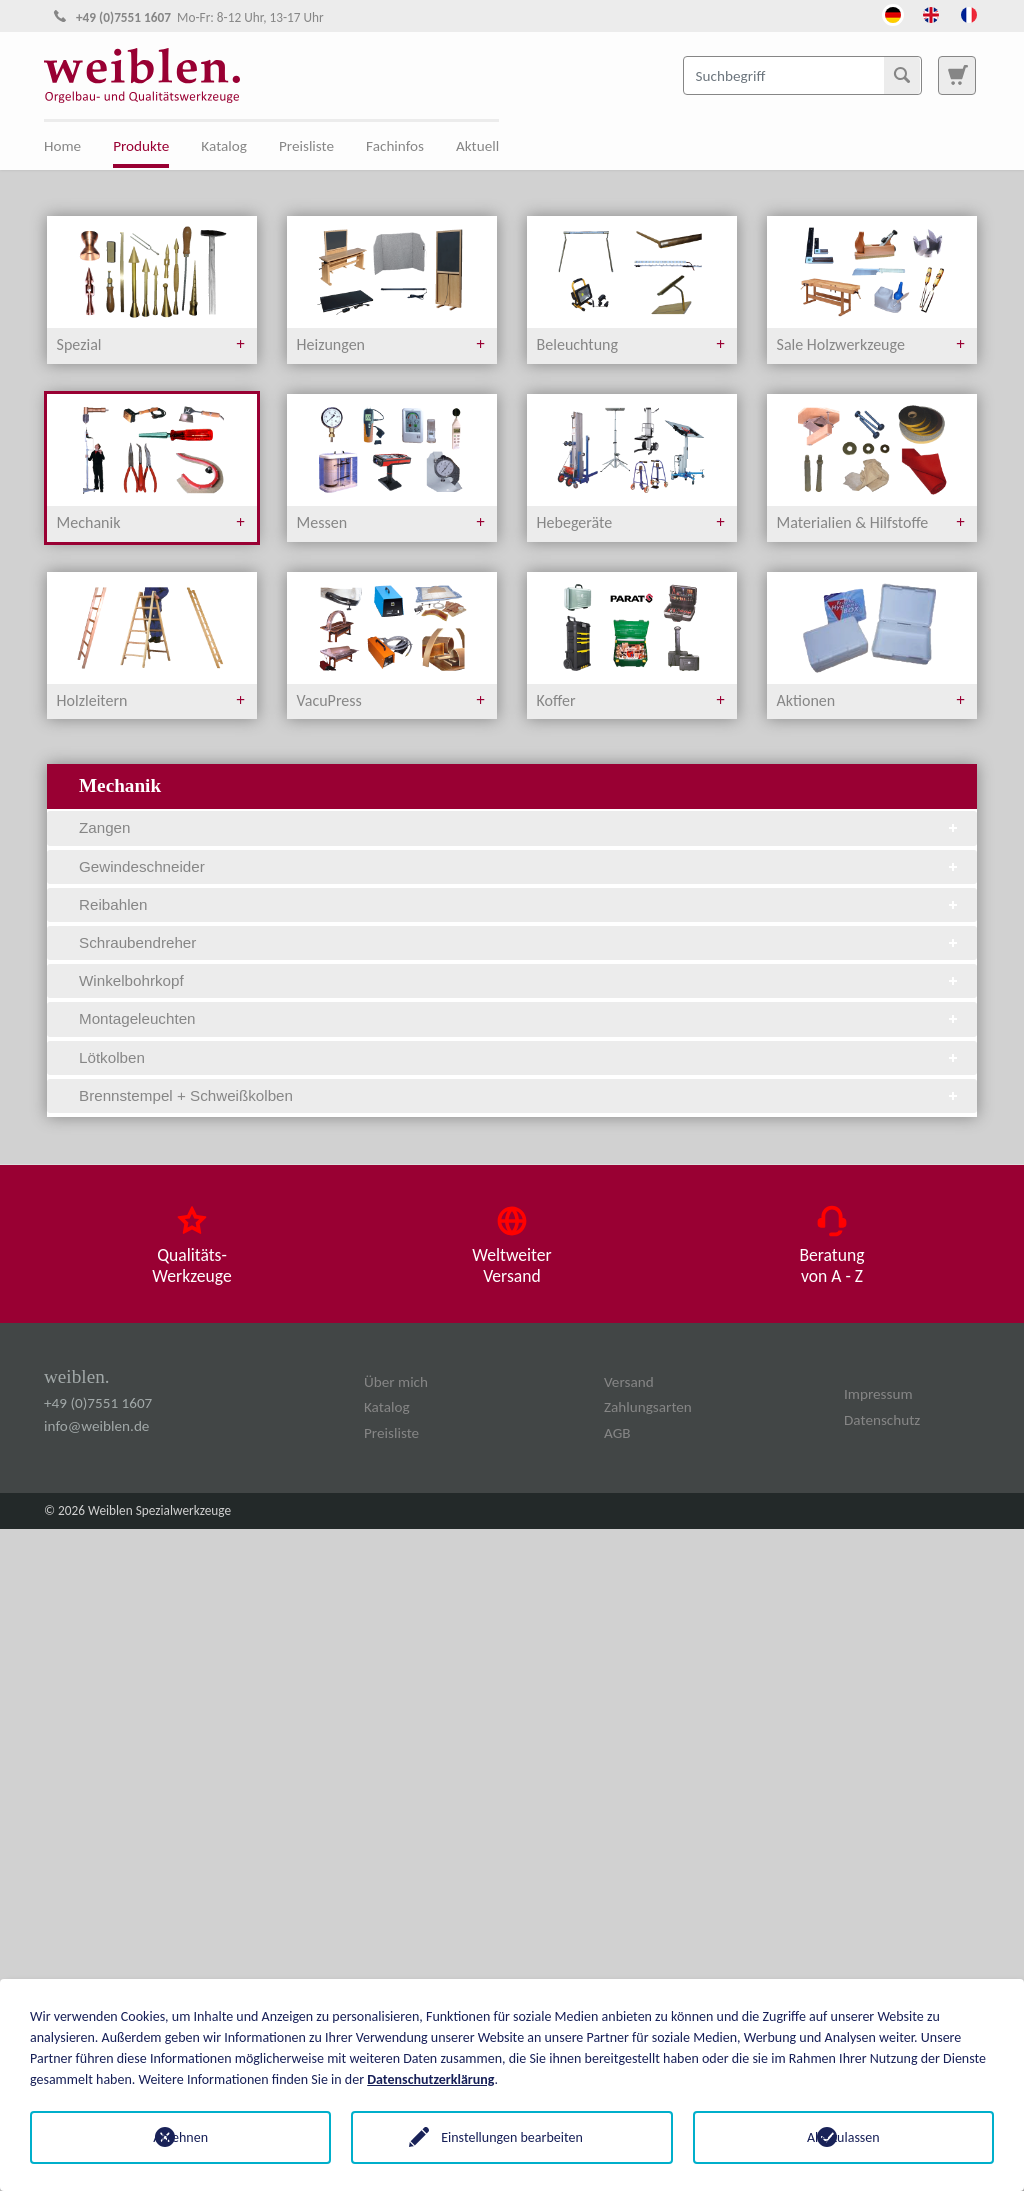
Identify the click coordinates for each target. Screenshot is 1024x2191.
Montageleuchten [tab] (520, 1018)
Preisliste (306, 146)
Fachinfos (395, 146)
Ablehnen (180, 2137)
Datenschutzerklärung (430, 2079)
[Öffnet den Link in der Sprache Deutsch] (893, 13)
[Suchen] (902, 75)
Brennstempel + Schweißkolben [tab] (520, 1095)
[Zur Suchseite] (957, 75)
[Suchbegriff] (802, 75)
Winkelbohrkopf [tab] (520, 980)
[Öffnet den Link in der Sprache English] (931, 13)
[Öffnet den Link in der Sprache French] (969, 13)
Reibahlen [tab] (520, 904)
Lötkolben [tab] (520, 1057)
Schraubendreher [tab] (520, 942)
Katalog (224, 146)
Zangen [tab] (520, 827)
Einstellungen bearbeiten (512, 2137)
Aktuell (477, 146)
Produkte (141, 146)
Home (62, 146)
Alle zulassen (843, 2137)
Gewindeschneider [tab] (520, 866)
